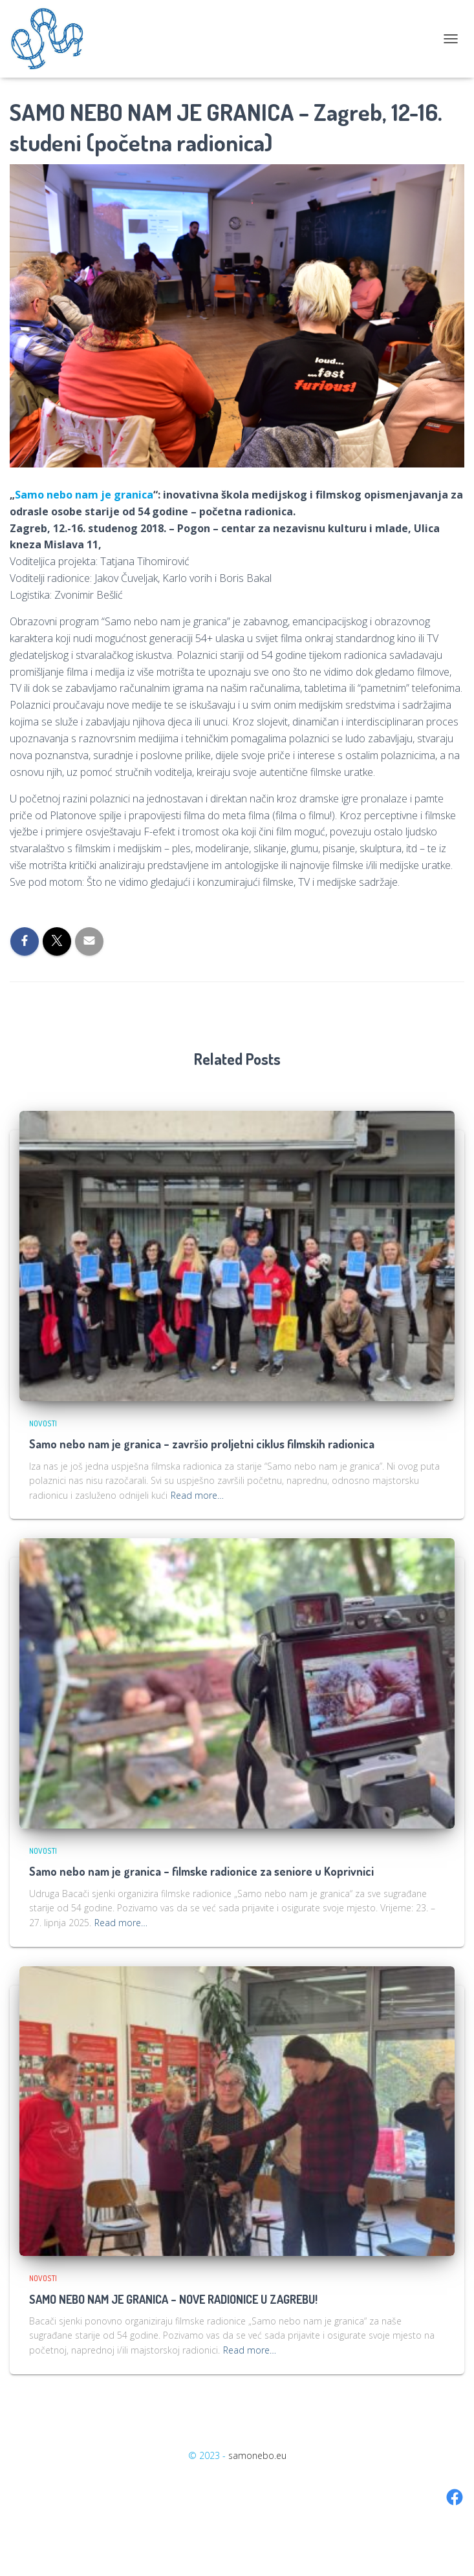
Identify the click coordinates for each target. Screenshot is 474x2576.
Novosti (43, 1423)
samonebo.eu (257, 2455)
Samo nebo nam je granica (84, 495)
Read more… (197, 1495)
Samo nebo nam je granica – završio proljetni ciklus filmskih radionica (201, 1444)
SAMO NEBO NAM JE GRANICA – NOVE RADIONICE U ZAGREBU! (173, 2299)
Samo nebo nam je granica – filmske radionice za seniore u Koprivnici (201, 1871)
